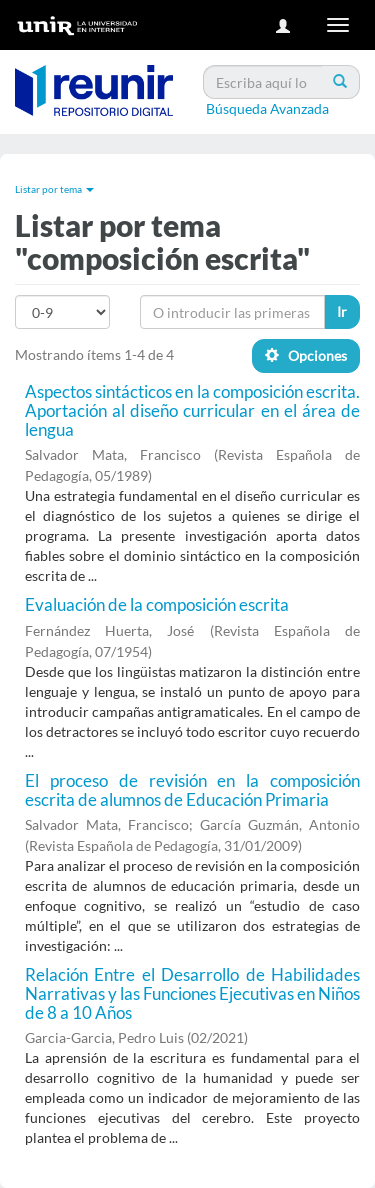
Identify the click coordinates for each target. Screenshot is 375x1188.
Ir (342, 311)
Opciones (306, 355)
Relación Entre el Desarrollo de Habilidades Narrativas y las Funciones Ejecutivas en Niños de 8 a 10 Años (192, 993)
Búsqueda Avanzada (267, 108)
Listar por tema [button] (54, 189)
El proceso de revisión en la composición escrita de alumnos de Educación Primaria (192, 790)
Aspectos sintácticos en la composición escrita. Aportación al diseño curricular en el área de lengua (192, 410)
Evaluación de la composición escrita (157, 604)
